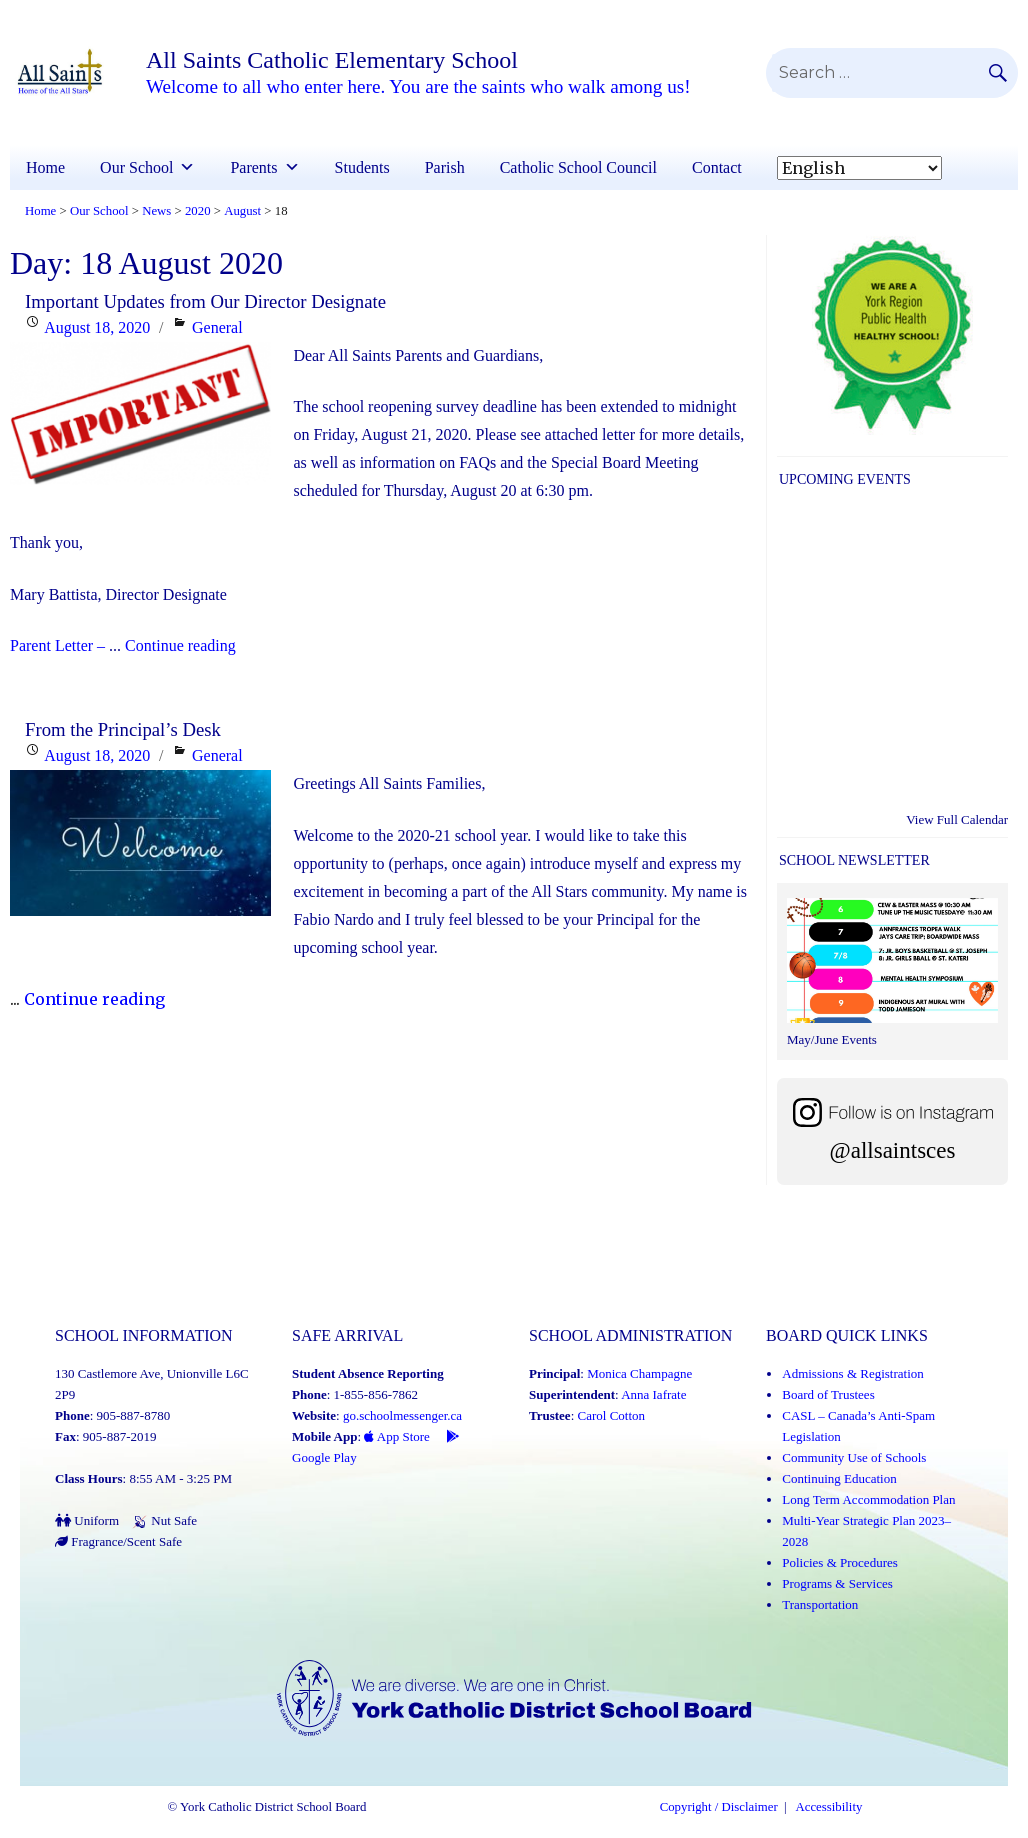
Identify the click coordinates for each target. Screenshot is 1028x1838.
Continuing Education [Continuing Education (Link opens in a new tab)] (839, 1478)
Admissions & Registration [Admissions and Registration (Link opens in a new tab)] (853, 1373)
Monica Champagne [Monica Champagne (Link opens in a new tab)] (639, 1373)
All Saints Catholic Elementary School (332, 60)
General (217, 327)
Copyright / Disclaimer (719, 1807)
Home (45, 167)
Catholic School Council (578, 167)
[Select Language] (859, 168)
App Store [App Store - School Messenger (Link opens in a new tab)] (397, 1436)
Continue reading (180, 645)
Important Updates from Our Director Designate (205, 301)
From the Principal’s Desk (123, 729)
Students (362, 167)
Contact (717, 167)
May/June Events (832, 1039)
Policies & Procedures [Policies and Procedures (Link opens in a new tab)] (840, 1562)
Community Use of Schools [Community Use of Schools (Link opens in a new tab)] (854, 1457)
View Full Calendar (957, 819)
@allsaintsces (893, 1150)
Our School (147, 167)
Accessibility (829, 1807)
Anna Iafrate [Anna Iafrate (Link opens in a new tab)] (653, 1394)
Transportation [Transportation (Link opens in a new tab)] (820, 1604)
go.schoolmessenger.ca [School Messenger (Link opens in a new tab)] (402, 1415)
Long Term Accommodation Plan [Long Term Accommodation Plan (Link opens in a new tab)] (868, 1499)
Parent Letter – (57, 645)
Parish (445, 167)
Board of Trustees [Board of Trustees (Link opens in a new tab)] (828, 1394)
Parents (264, 167)
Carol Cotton (612, 1415)
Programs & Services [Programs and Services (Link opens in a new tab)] (837, 1583)
